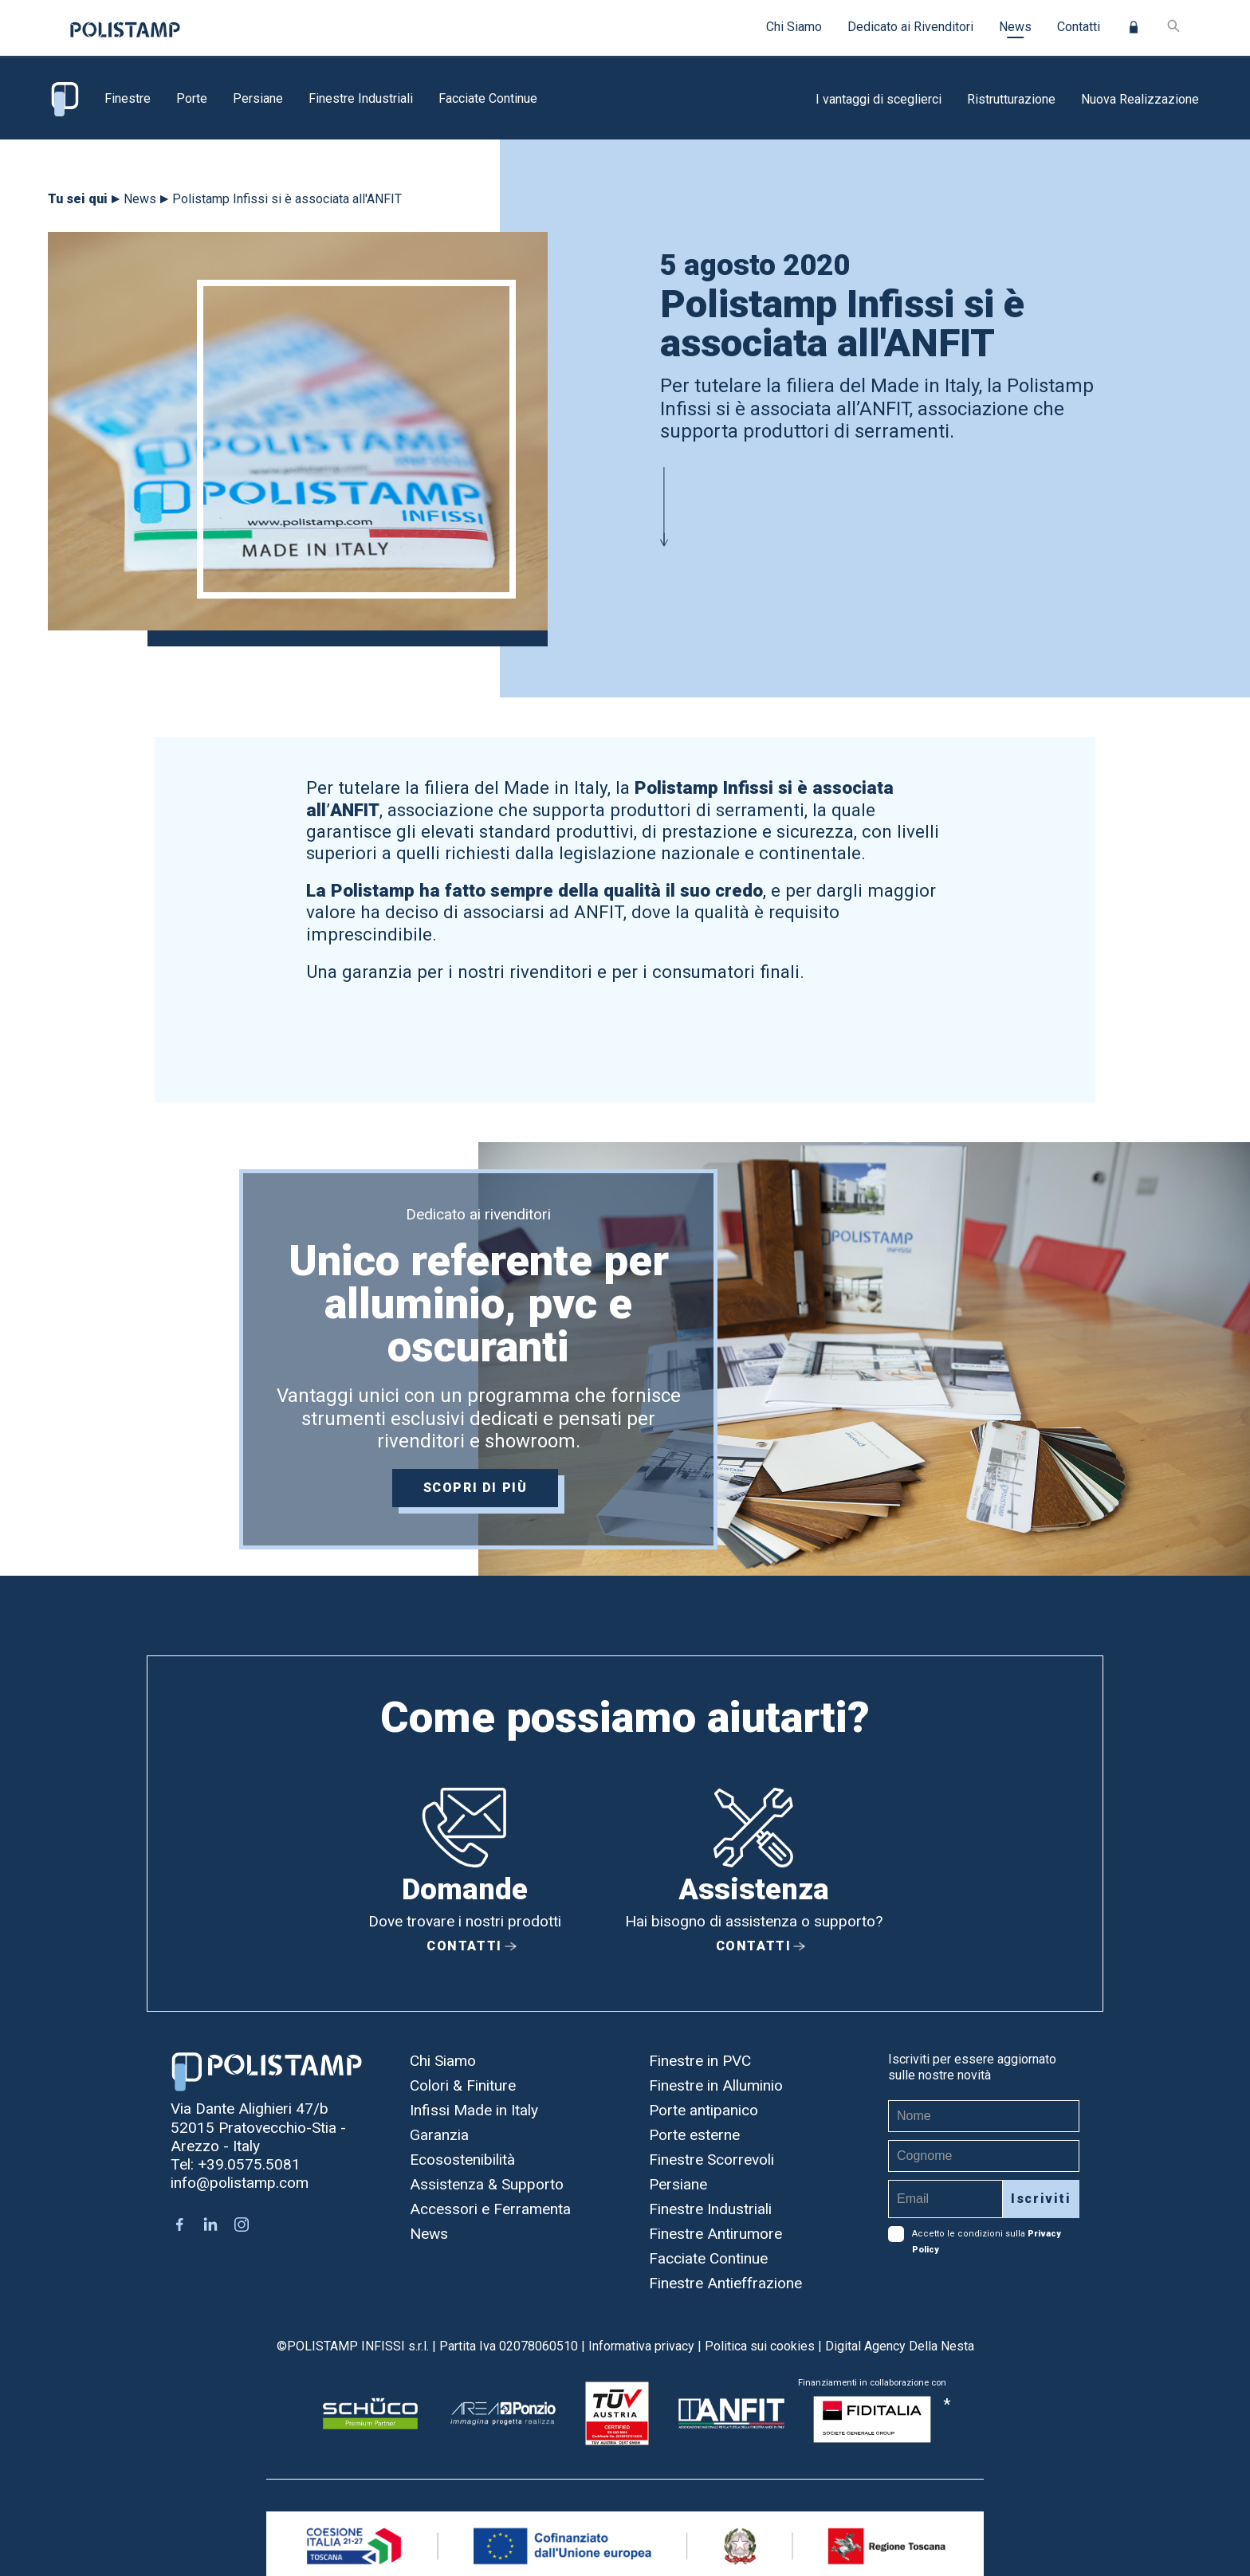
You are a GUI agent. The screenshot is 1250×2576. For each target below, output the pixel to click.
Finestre (127, 98)
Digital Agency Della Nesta (899, 2346)
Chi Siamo (794, 26)
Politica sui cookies (760, 2346)
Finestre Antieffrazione (725, 2283)
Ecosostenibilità (462, 2159)
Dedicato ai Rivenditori (910, 26)
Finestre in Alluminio (716, 2085)
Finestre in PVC (700, 2061)
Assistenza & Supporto (487, 2184)
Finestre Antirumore (715, 2234)
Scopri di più (478, 1491)
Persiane (258, 98)
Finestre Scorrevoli (711, 2159)
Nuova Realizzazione (1140, 99)
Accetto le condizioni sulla (974, 2234)
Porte (191, 98)
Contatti (1078, 26)
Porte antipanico (703, 2110)
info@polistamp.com (240, 2183)
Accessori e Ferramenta (490, 2209)
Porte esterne (694, 2135)
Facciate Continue (487, 98)
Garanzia (439, 2135)
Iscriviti (1041, 2198)
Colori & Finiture (463, 2085)
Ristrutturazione (1011, 99)
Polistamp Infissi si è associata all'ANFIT (287, 198)
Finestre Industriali (361, 98)
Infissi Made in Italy (474, 2110)
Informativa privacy (641, 2346)
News (1015, 26)
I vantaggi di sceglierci (878, 99)
